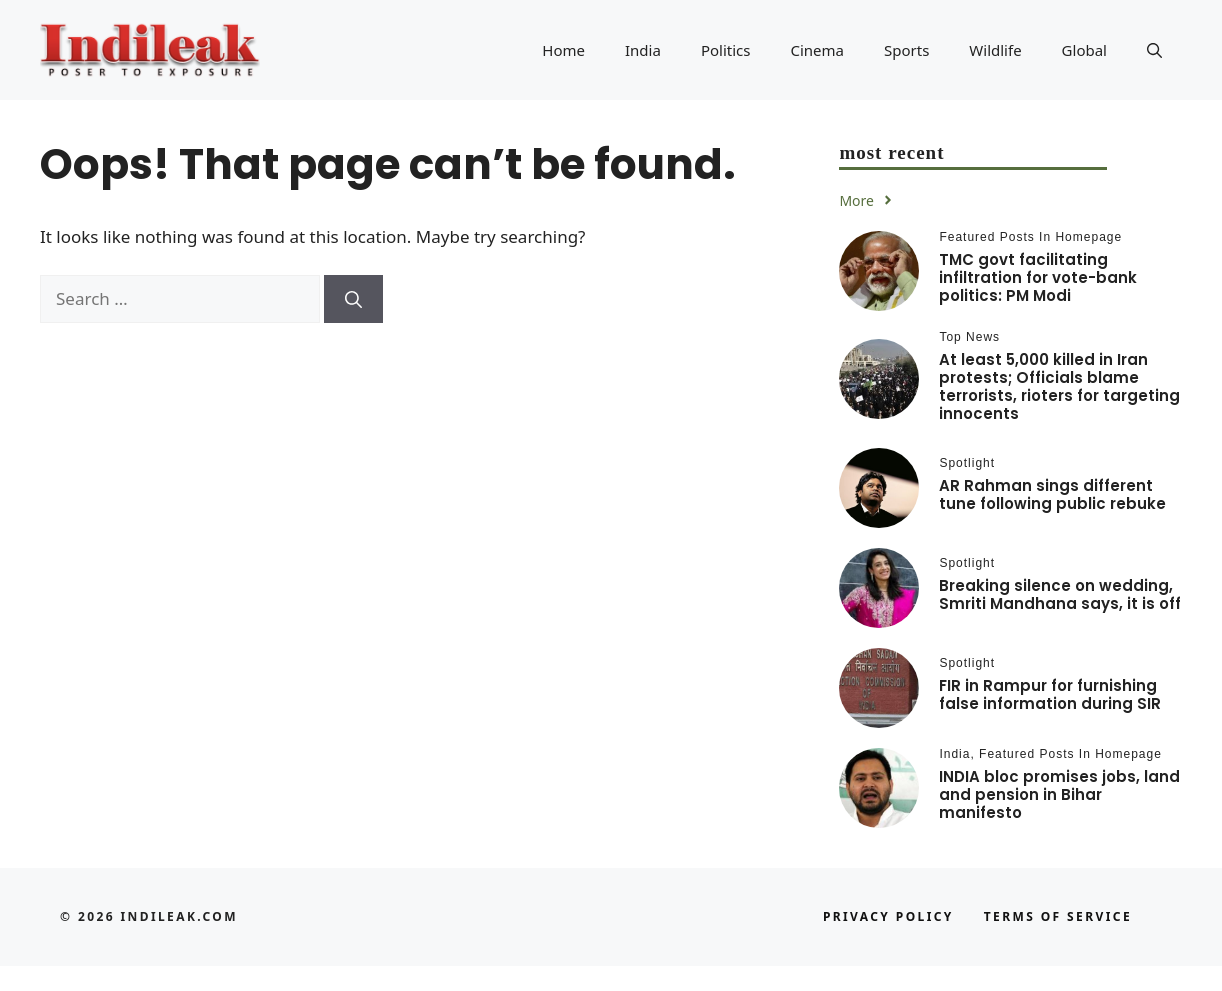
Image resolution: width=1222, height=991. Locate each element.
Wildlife (995, 50)
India (643, 50)
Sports (906, 50)
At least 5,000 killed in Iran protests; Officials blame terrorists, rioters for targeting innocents (1059, 386)
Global (1084, 50)
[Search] (353, 299)
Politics (726, 50)
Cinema (817, 50)
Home (563, 50)
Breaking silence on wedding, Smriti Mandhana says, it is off (1060, 594)
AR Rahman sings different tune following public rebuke (1052, 494)
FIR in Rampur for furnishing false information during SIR (1050, 694)
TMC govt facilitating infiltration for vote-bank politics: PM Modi (1038, 277)
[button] (1154, 50)
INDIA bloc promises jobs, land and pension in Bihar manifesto (1059, 794)
